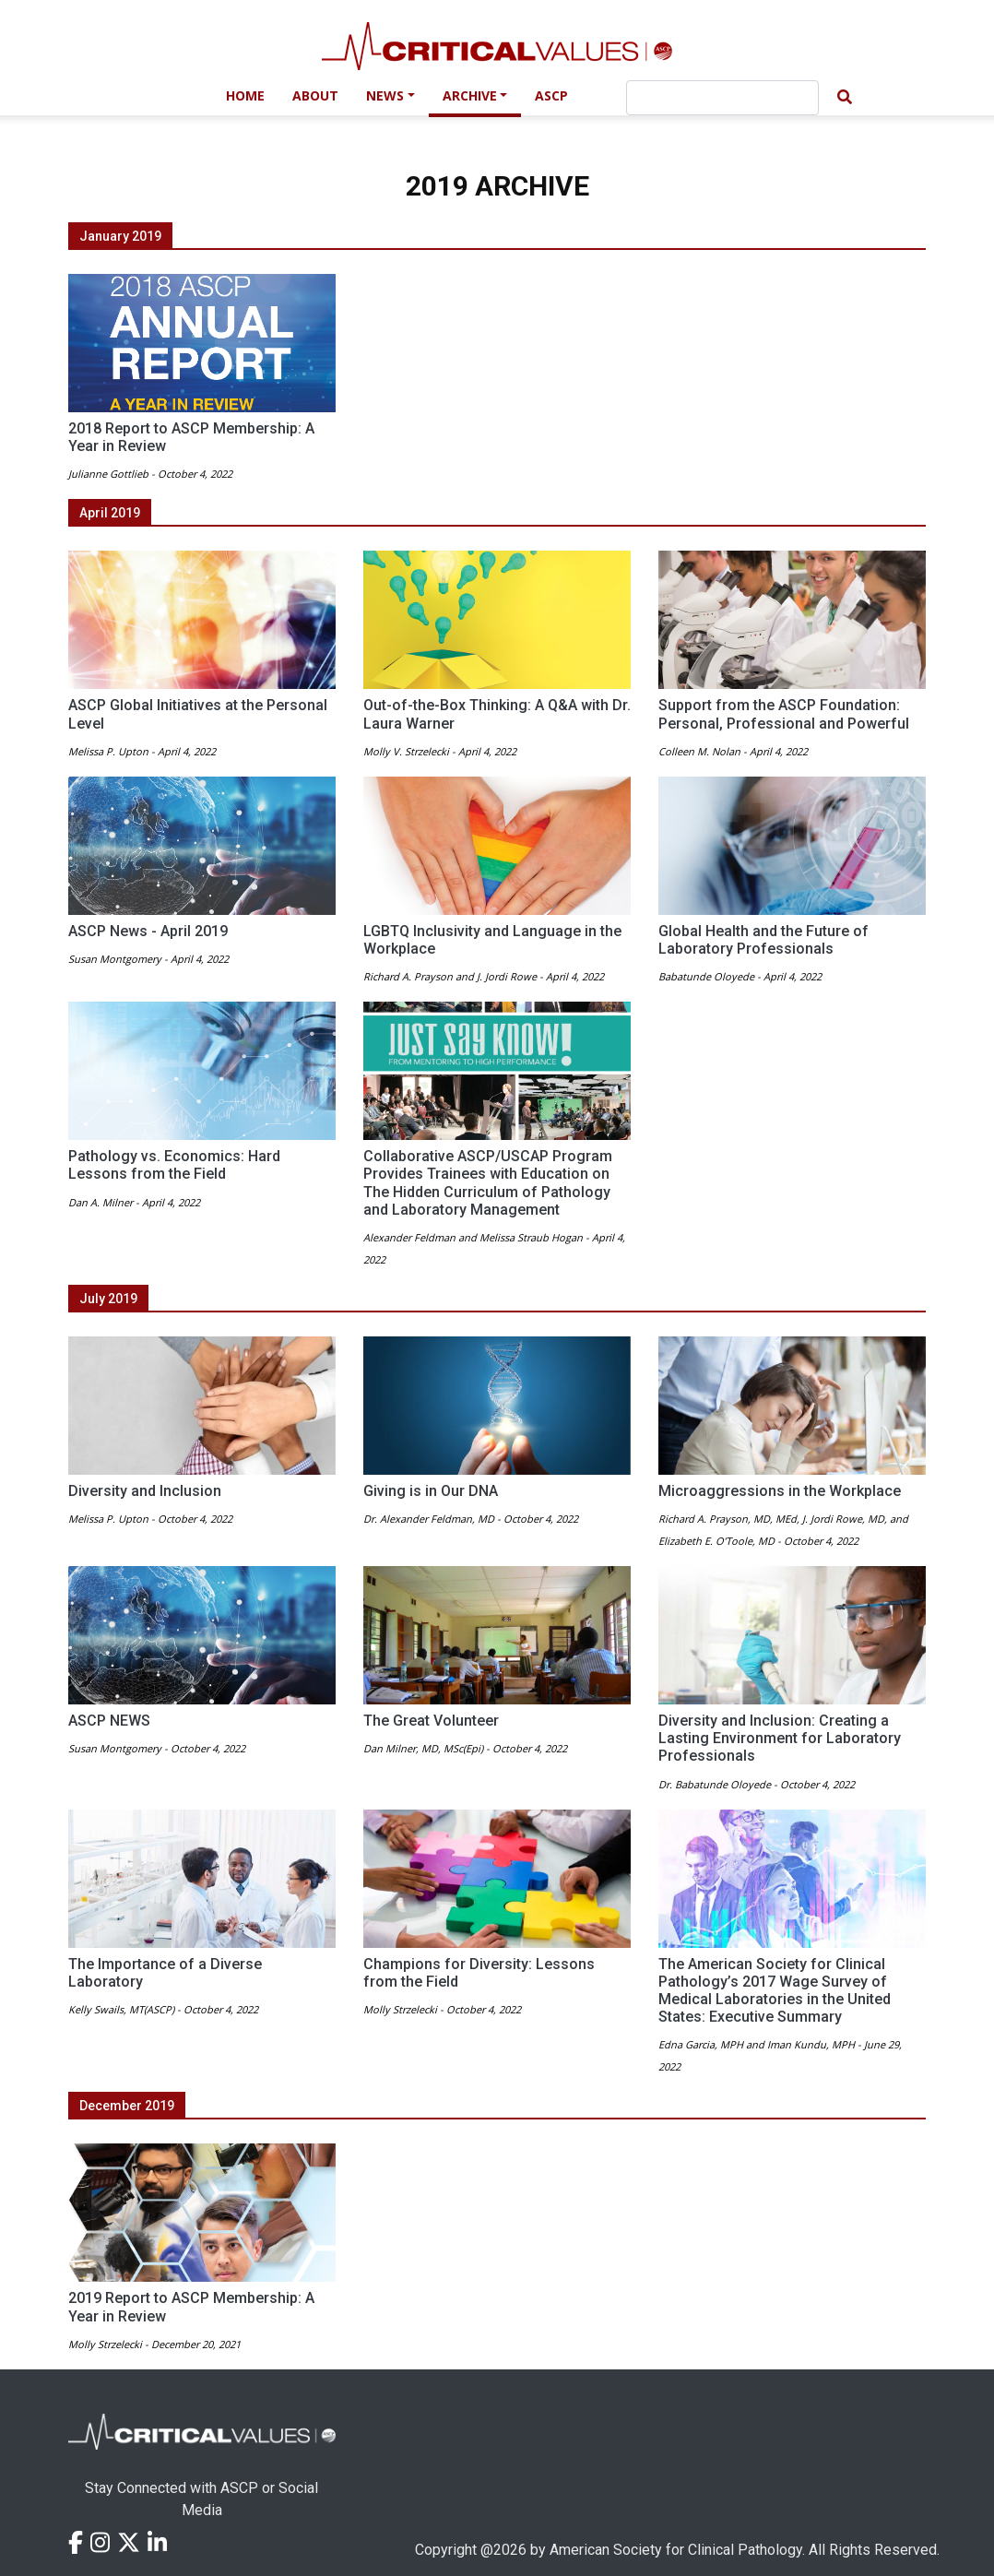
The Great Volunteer (431, 1720)
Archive (470, 95)
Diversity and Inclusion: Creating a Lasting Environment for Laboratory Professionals (779, 1738)
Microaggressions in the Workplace (779, 1491)
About (315, 95)
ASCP (551, 95)
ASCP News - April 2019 (148, 931)
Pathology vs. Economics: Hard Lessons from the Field (174, 1164)
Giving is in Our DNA (430, 1491)
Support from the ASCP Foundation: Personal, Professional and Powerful (783, 713)
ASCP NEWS (109, 1720)
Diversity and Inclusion (144, 1491)
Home (245, 95)
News (385, 95)
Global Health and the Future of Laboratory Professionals (763, 939)
